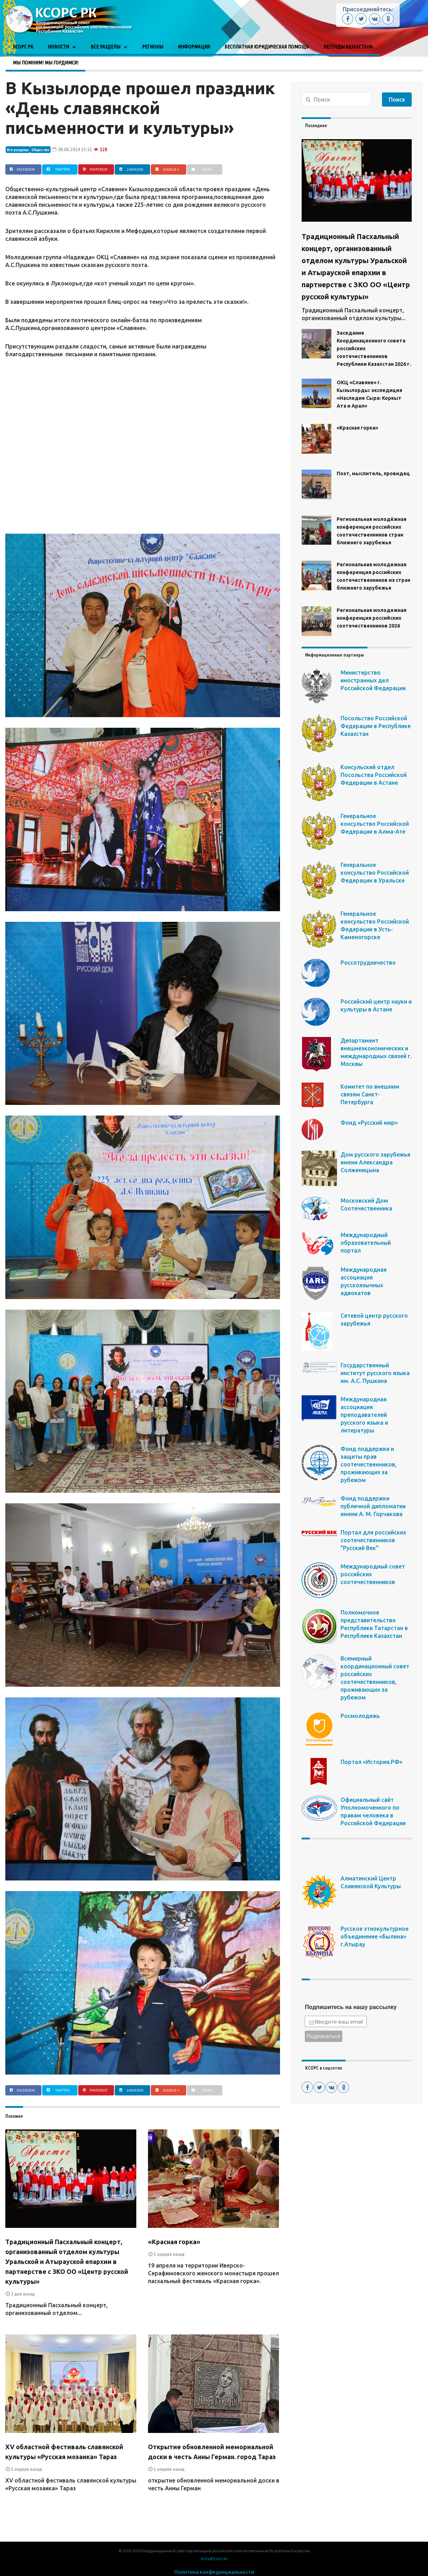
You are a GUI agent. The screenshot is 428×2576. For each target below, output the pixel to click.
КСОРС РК (23, 47)
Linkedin (130, 169)
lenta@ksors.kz (214, 2559)
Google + (166, 169)
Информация (194, 47)
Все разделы (105, 47)
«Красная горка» (174, 2241)
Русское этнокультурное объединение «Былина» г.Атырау (375, 1936)
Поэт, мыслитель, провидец (373, 473)
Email (201, 169)
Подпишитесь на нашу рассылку (350, 2007)
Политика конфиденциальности (214, 2572)
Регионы (152, 47)
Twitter (57, 169)
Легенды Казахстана (348, 47)
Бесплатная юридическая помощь (266, 47)
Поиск (397, 99)
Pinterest (94, 169)
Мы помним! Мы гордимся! (45, 62)
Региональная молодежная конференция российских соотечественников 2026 (371, 618)
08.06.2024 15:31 (72, 149)
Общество (40, 149)
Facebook (21, 169)
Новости (58, 47)
